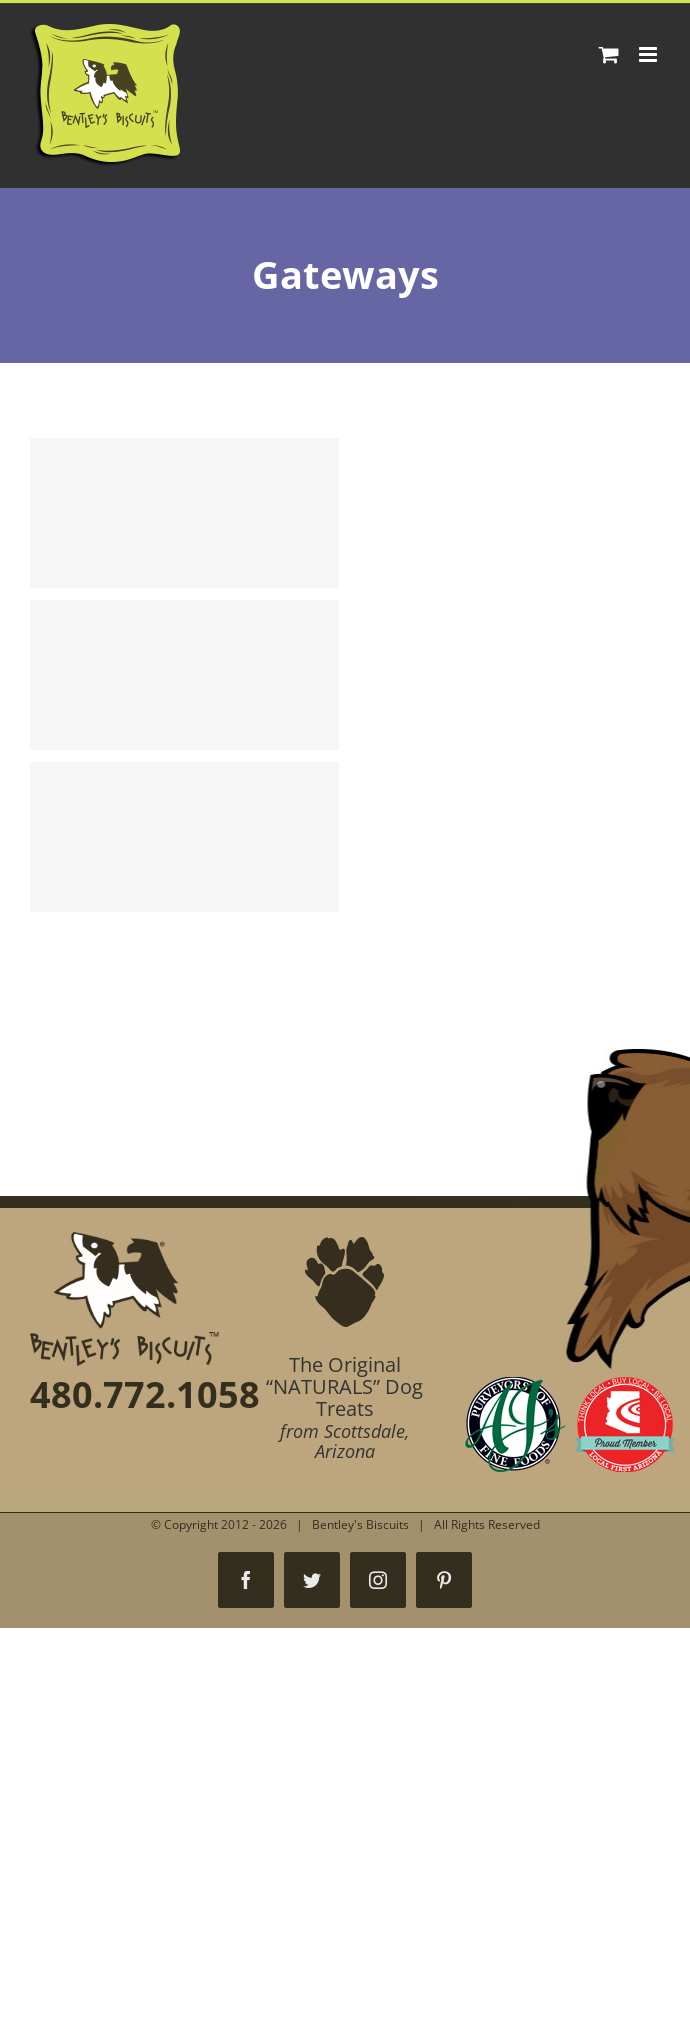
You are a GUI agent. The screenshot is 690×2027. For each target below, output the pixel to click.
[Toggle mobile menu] (649, 54)
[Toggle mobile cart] (609, 54)
